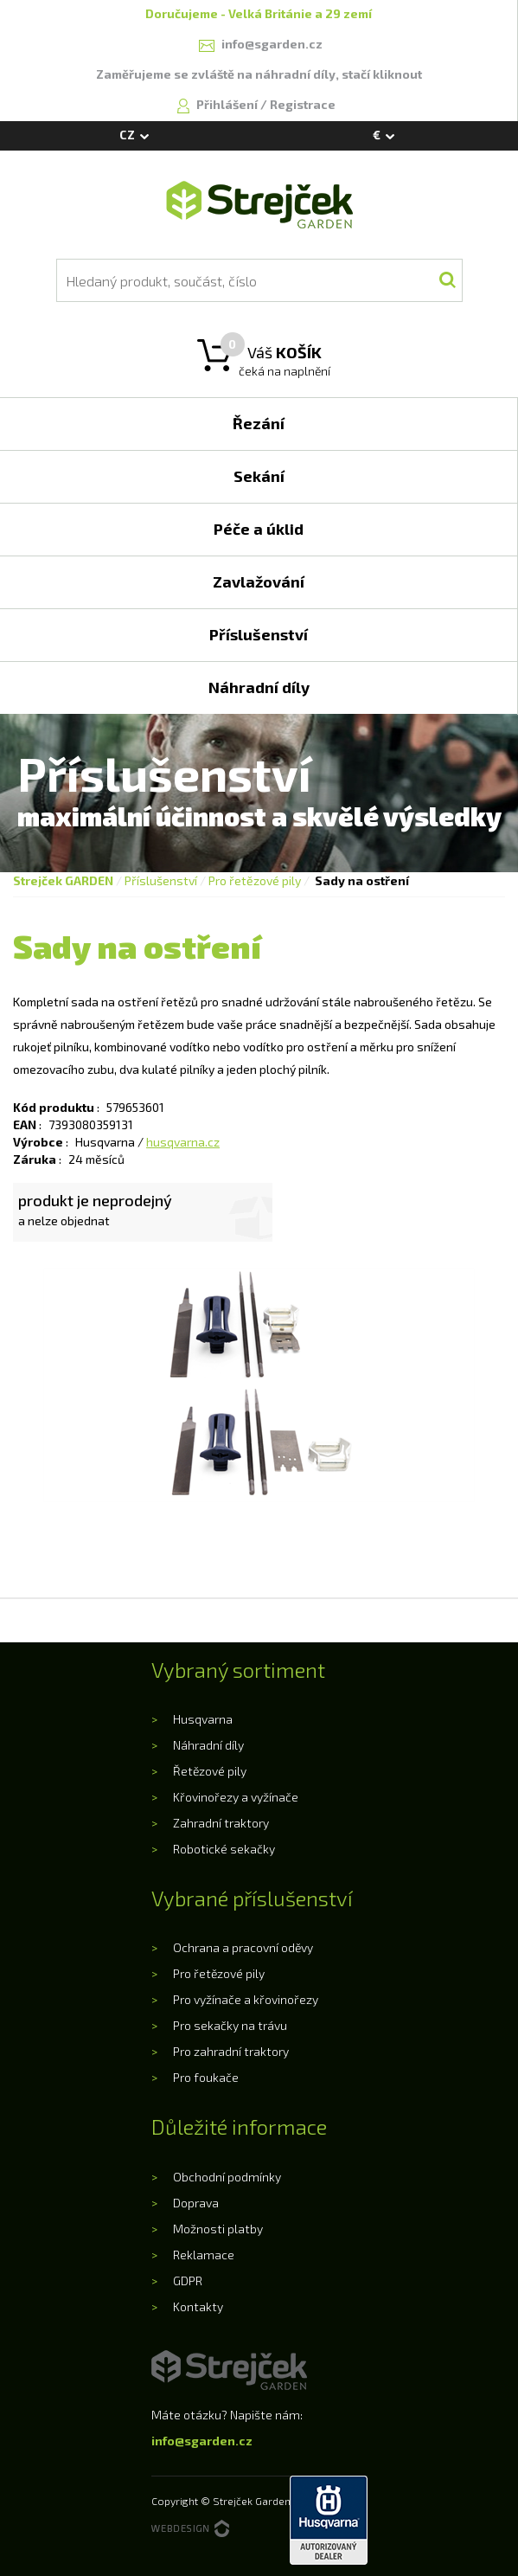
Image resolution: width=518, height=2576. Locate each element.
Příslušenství (161, 880)
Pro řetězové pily (254, 880)
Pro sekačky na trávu (230, 2025)
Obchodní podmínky (227, 2176)
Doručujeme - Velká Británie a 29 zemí (258, 13)
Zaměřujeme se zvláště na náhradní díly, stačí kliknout (259, 74)
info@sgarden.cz (202, 2440)
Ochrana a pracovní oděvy (243, 1947)
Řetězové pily (209, 1770)
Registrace (303, 104)
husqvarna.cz (183, 1141)
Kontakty (198, 2306)
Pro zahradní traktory (231, 2051)
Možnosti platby (218, 2228)
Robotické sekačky (224, 1848)
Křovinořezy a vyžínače (235, 1796)
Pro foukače (206, 2077)
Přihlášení (228, 104)
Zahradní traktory (221, 1822)
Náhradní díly (208, 1745)
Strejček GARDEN (63, 880)
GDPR (187, 2280)
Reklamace (203, 2254)
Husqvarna (203, 1719)
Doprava (196, 2202)
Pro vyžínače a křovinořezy (245, 1999)
